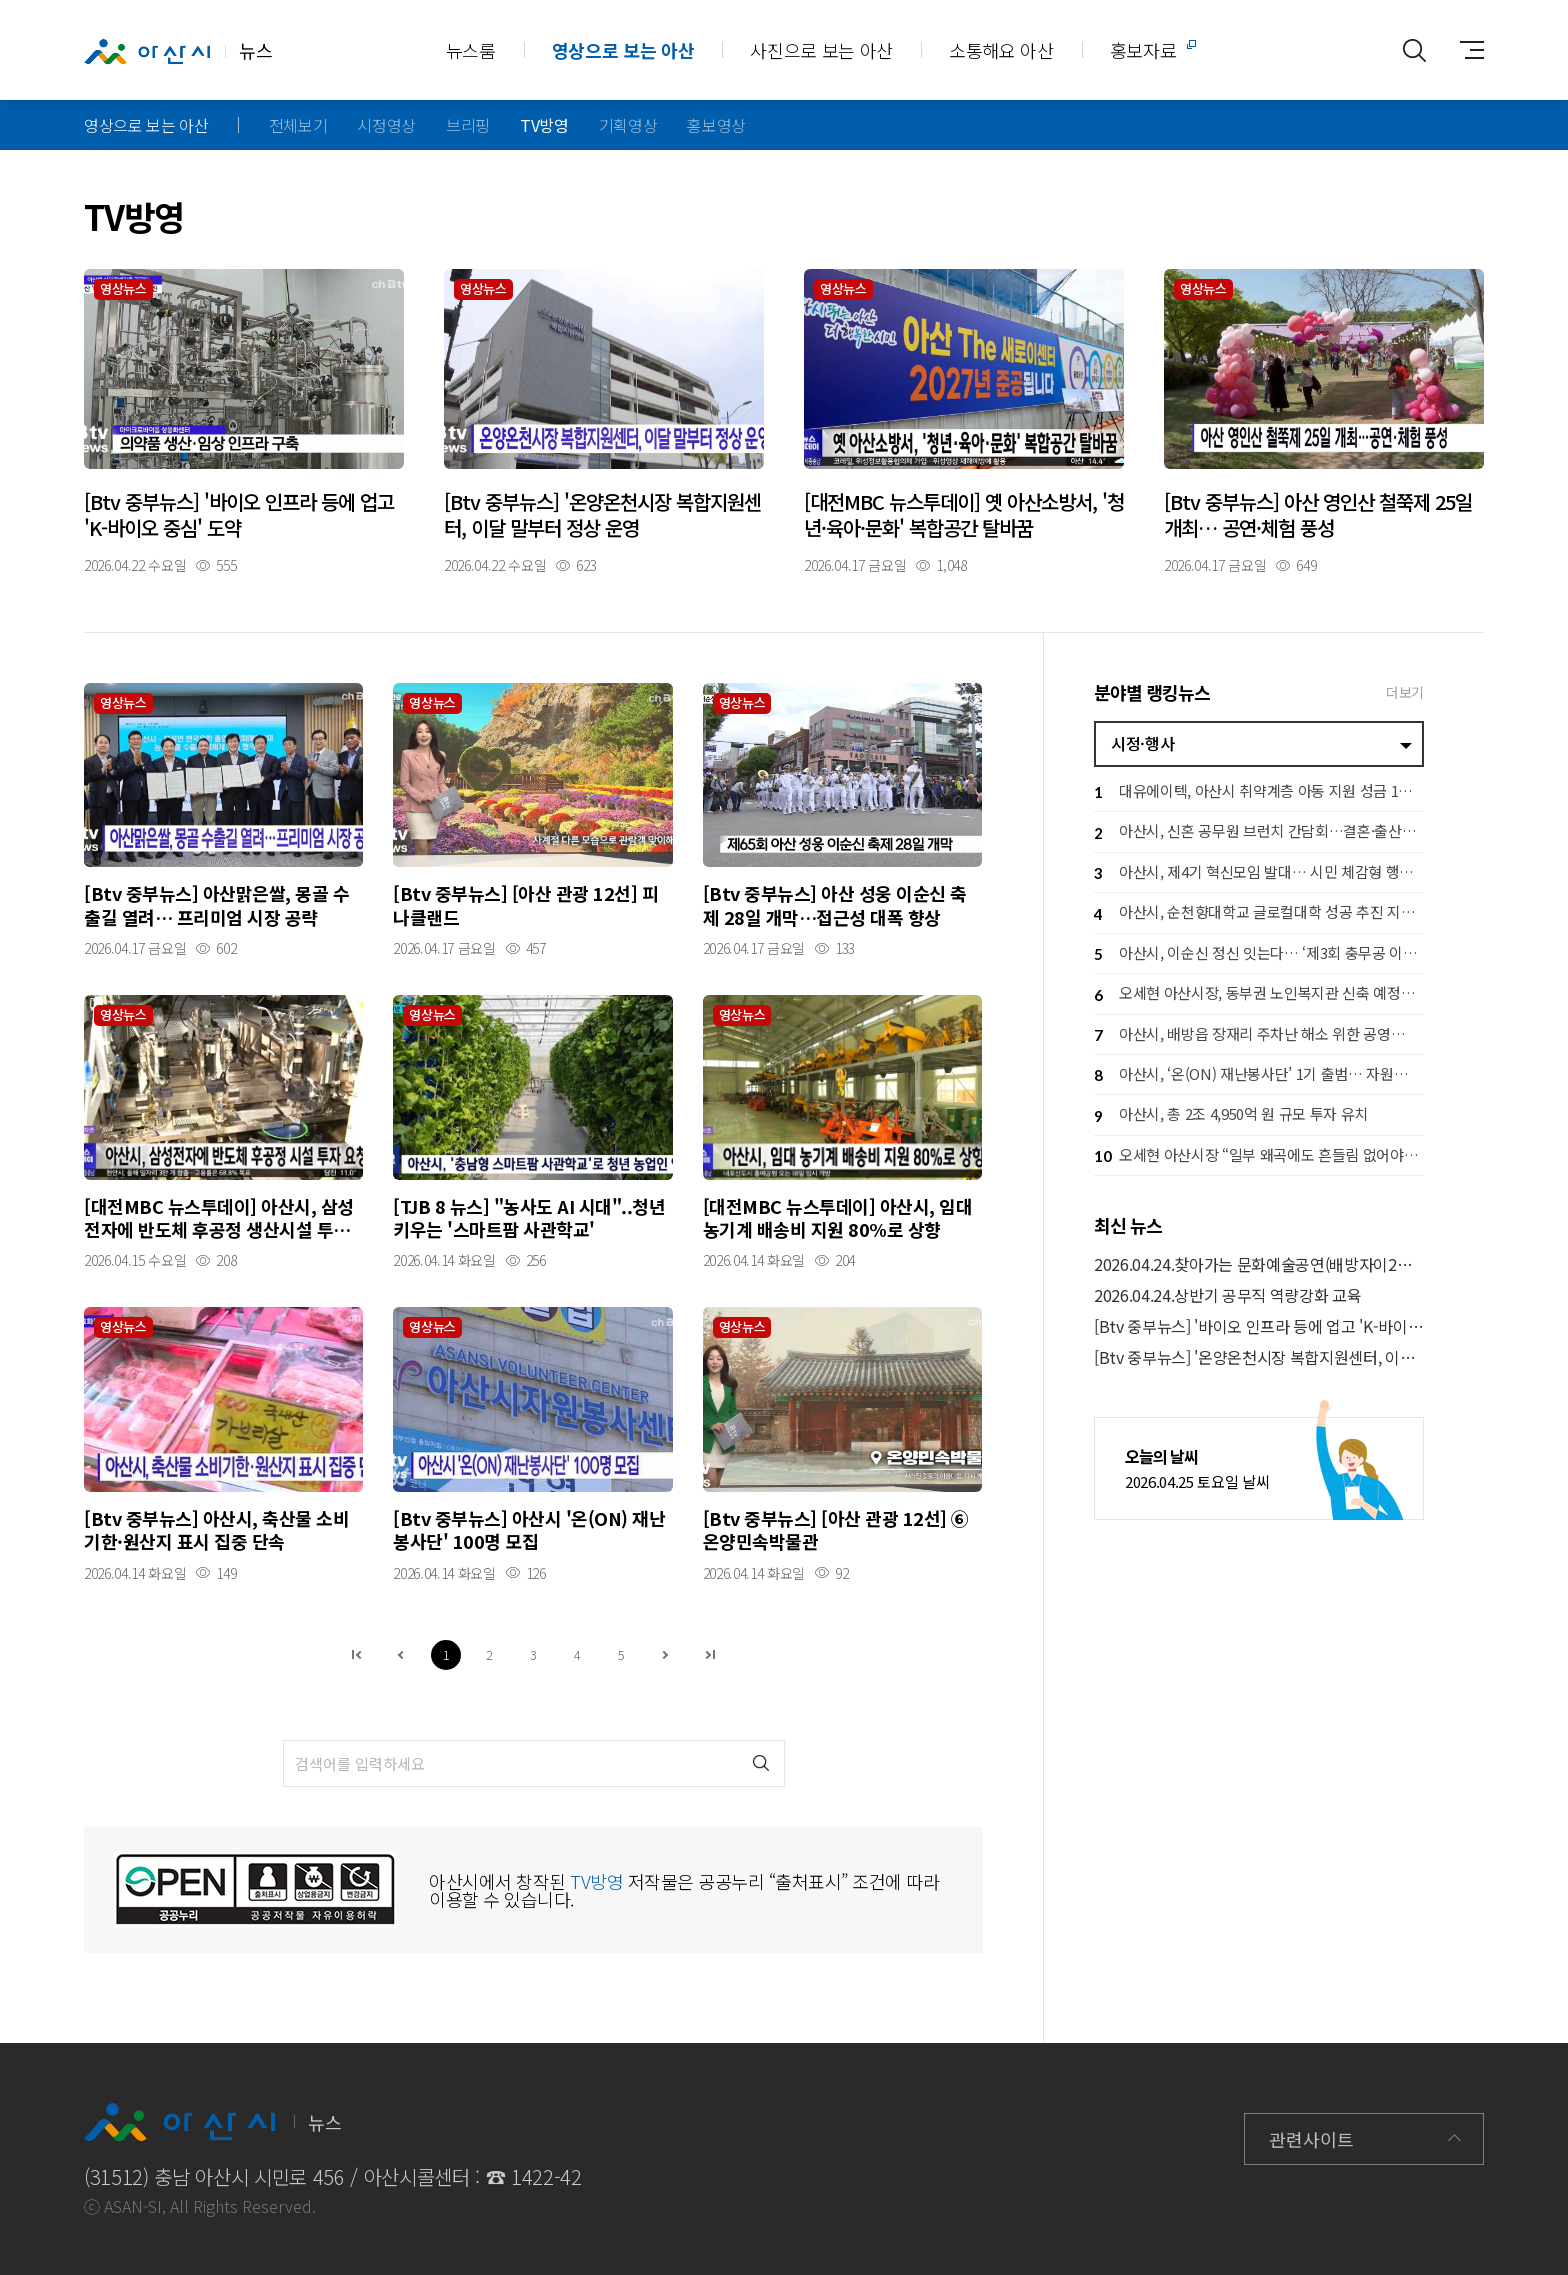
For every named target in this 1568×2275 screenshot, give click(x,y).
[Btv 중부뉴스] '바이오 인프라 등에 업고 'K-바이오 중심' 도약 (1259, 1326)
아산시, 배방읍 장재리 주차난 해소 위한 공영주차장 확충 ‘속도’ (1259, 1035)
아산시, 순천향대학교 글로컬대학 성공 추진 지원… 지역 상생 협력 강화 (1259, 914)
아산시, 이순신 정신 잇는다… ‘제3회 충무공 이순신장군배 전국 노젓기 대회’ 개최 (1259, 954)
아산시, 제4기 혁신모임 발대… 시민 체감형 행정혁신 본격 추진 (1259, 873)
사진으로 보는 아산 (821, 50)
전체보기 (298, 125)
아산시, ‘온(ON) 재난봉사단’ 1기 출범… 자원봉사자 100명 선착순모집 (1259, 1075)
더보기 (1405, 692)
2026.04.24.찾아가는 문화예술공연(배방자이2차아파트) (1259, 1264)
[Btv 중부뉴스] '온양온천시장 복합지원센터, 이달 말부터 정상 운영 (1259, 1357)
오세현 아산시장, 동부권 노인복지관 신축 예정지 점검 (1259, 995)
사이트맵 (1464, 50)
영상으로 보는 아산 (623, 50)
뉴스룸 (471, 50)
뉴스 (178, 51)
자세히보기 (244, 420)
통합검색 (1414, 50)
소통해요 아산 (1001, 50)
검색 (761, 1763)
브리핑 (468, 125)
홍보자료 (1143, 50)
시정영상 (386, 125)
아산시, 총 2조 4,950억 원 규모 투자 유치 (1231, 1116)
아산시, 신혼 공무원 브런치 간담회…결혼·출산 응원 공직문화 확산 (1259, 833)
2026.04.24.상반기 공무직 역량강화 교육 (1227, 1295)
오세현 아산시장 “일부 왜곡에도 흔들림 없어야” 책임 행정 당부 (1259, 1156)
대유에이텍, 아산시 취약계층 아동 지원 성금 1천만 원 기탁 (1259, 792)
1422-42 (546, 2176)
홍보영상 (716, 125)
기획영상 (628, 125)
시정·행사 (1142, 743)
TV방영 (544, 125)
